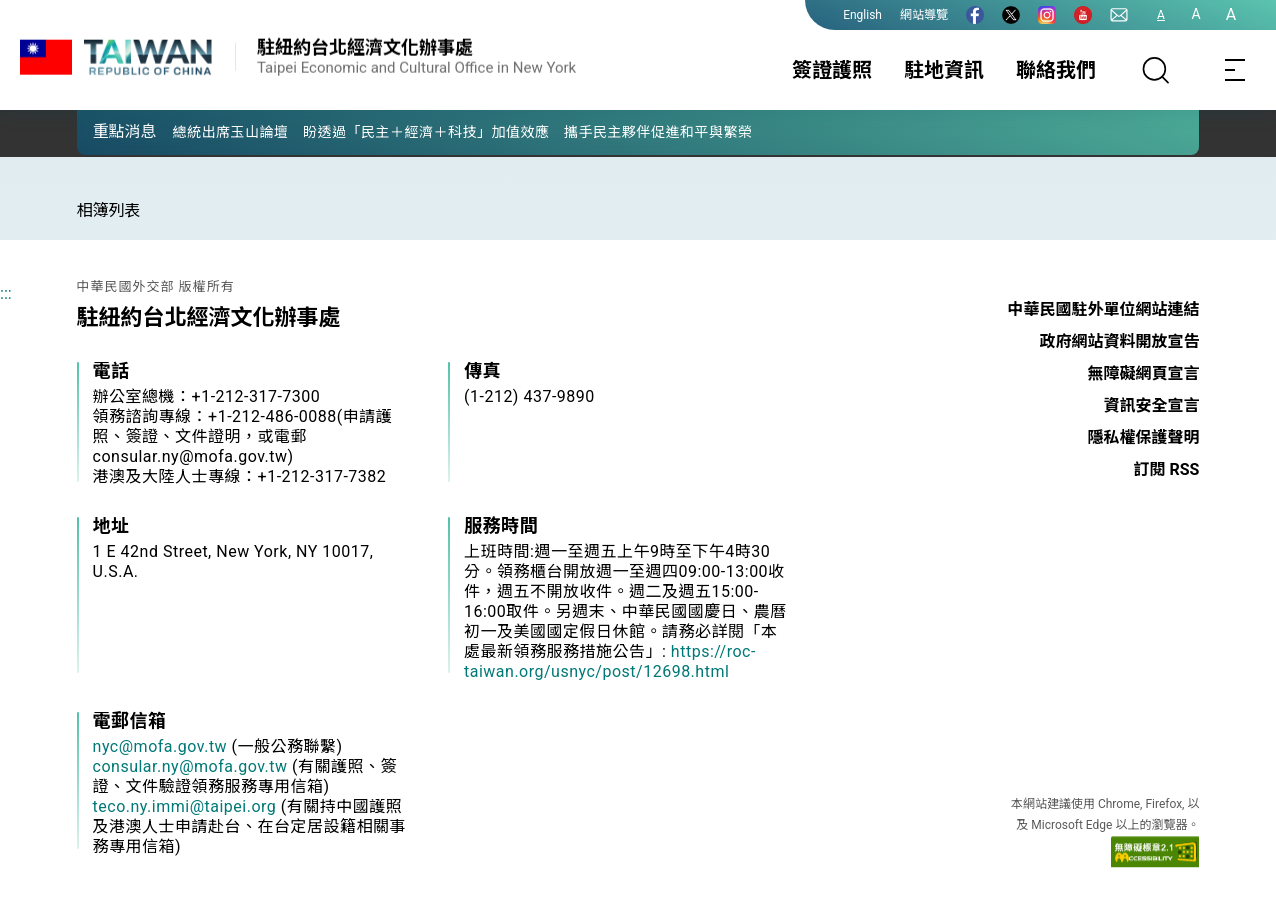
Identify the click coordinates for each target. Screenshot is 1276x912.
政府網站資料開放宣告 (1119, 341)
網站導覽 (924, 15)
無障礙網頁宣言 (1143, 373)
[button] (107, 131)
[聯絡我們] (1119, 15)
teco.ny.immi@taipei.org (185, 806)
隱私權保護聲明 (1143, 437)
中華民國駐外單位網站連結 (1103, 309)
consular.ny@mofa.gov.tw (190, 766)
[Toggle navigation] (1236, 70)
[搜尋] (1156, 70)
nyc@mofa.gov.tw (160, 746)
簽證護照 (832, 70)
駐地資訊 (944, 70)
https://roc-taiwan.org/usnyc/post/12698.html (610, 661)
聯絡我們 (1056, 70)
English (862, 15)
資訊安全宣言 (1151, 405)
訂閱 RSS (1167, 469)
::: (6, 293)
